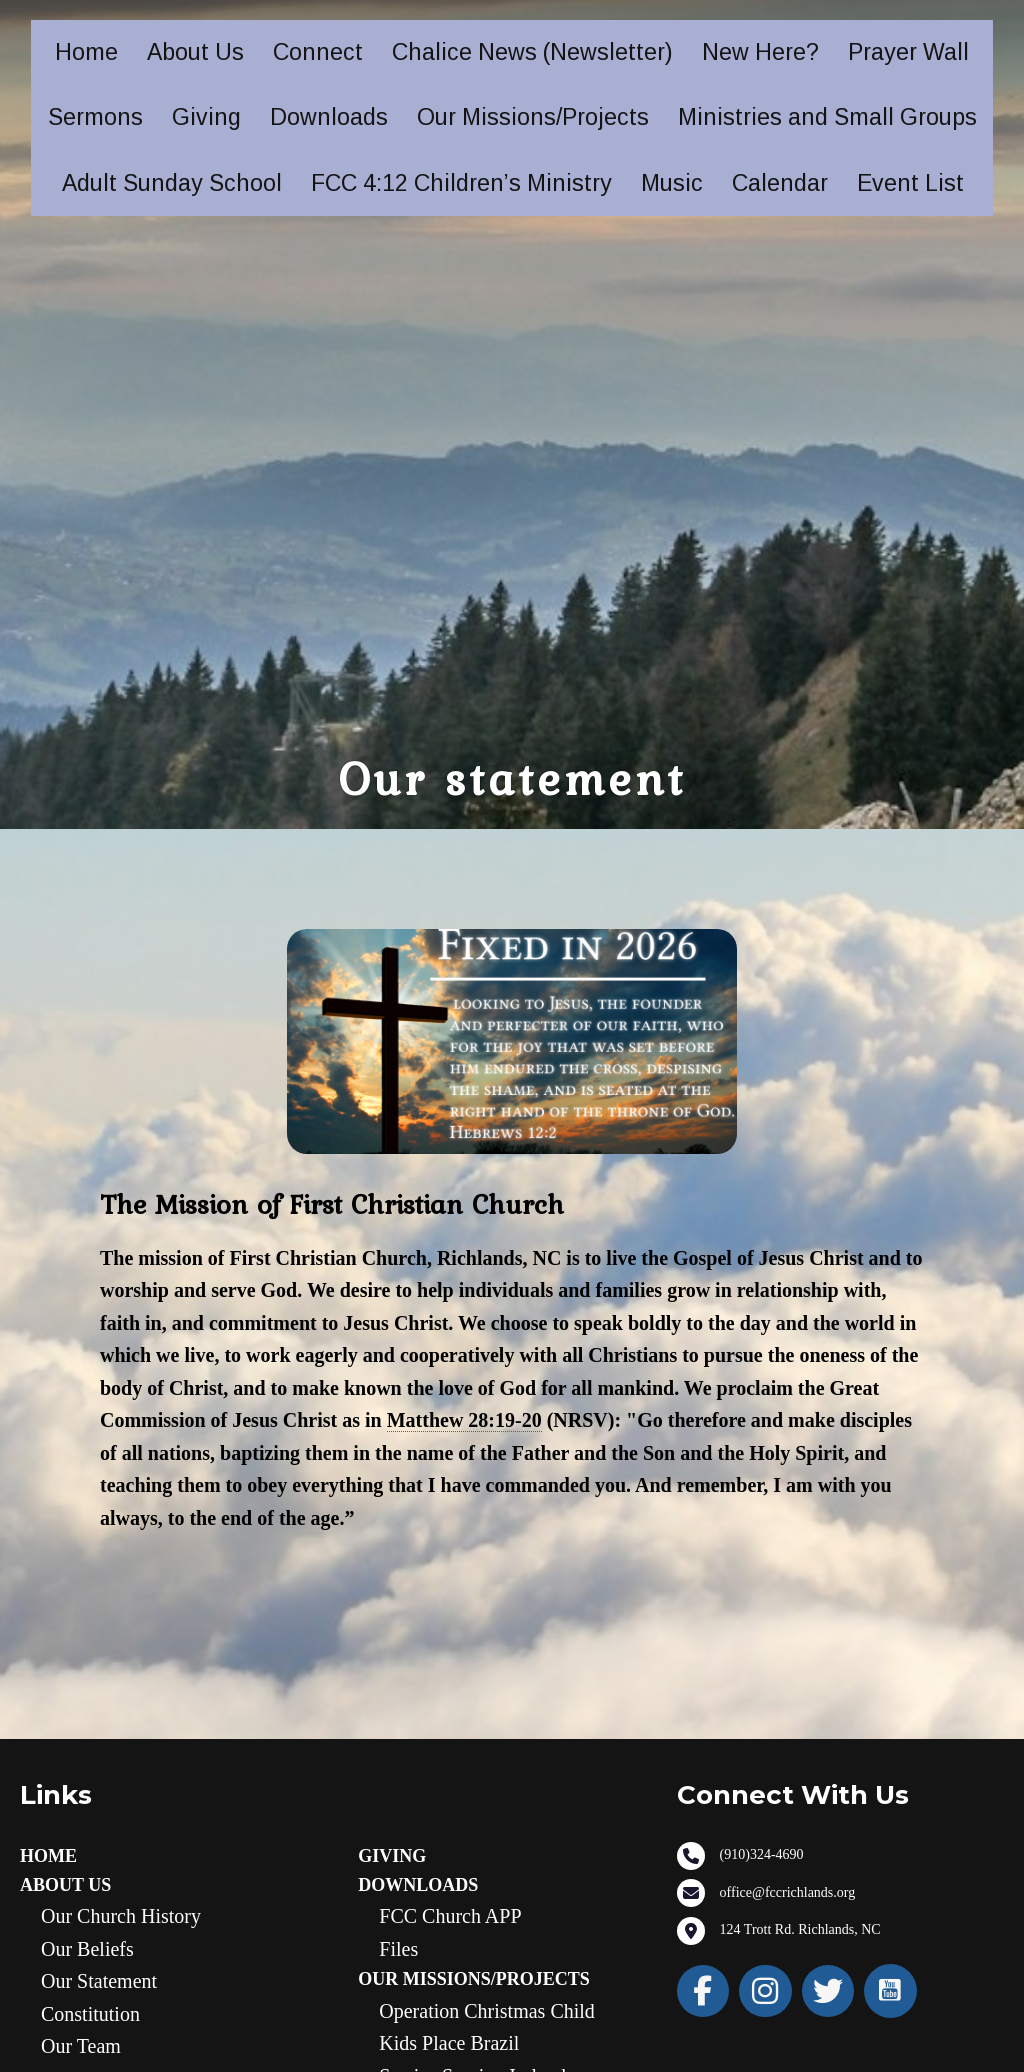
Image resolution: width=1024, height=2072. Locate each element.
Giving (206, 117)
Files (398, 1949)
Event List (910, 183)
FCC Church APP (450, 1916)
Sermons (95, 117)
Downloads (329, 117)
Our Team (81, 2046)
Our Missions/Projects (533, 117)
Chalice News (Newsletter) (532, 52)
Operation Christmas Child (487, 2011)
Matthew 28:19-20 (464, 1420)
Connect (318, 52)
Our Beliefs (87, 1949)
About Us (195, 52)
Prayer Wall (908, 52)
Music (672, 183)
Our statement (99, 1981)
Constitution (90, 2014)
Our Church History (121, 1916)
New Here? (760, 52)
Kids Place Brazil (449, 2043)
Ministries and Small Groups (827, 117)
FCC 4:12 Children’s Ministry (461, 183)
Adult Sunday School (172, 183)
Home (86, 52)
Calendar (780, 183)
